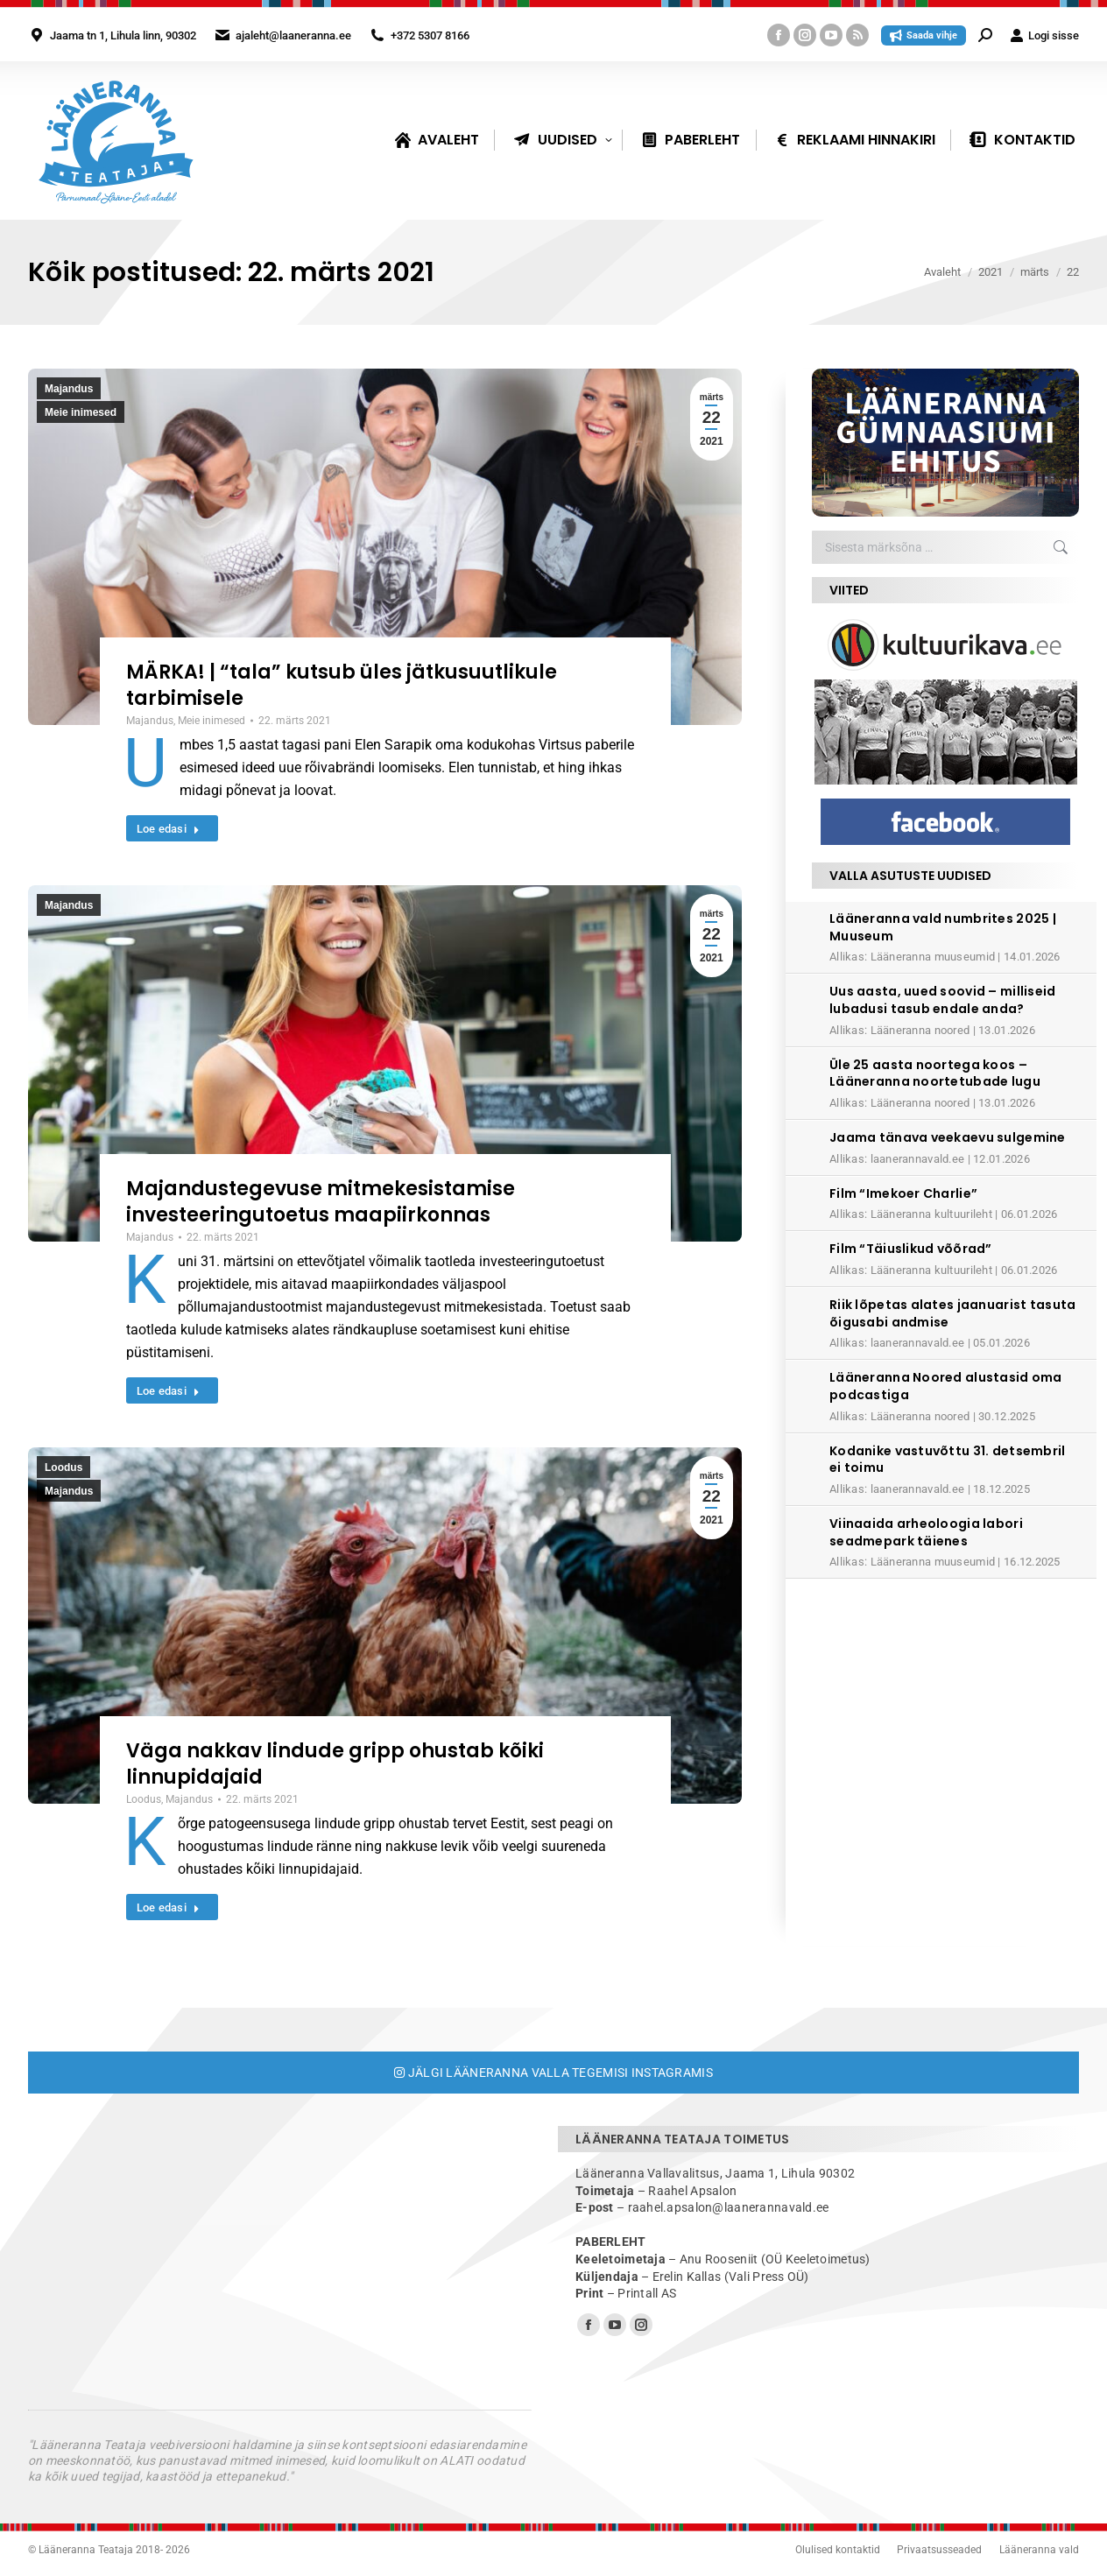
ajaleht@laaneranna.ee (293, 35)
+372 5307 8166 (430, 35)
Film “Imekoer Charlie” (903, 1193)
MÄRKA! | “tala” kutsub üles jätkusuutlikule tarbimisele (341, 685)
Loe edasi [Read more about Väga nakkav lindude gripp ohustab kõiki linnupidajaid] (169, 1907)
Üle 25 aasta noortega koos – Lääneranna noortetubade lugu (934, 1073)
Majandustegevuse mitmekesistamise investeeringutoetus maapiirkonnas (320, 1201)
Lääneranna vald (1039, 2550)
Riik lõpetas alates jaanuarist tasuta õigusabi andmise (952, 1313)
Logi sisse (1044, 35)
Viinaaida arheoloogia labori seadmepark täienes (926, 1532)
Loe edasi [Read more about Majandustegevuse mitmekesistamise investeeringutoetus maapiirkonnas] (169, 1390)
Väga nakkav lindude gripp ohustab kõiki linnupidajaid (335, 1764)
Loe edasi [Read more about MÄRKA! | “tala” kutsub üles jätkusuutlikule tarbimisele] (169, 828)
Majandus (69, 389)
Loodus (63, 1467)
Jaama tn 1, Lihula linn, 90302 (123, 35)
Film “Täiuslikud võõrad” (910, 1248)
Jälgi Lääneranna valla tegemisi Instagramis (553, 2073)
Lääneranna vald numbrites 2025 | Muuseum (942, 927)
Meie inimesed (80, 412)
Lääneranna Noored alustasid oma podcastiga (945, 1386)
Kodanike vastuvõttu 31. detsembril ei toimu (947, 1459)
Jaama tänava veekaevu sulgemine (947, 1137)
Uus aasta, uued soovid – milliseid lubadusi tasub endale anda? (942, 999)
